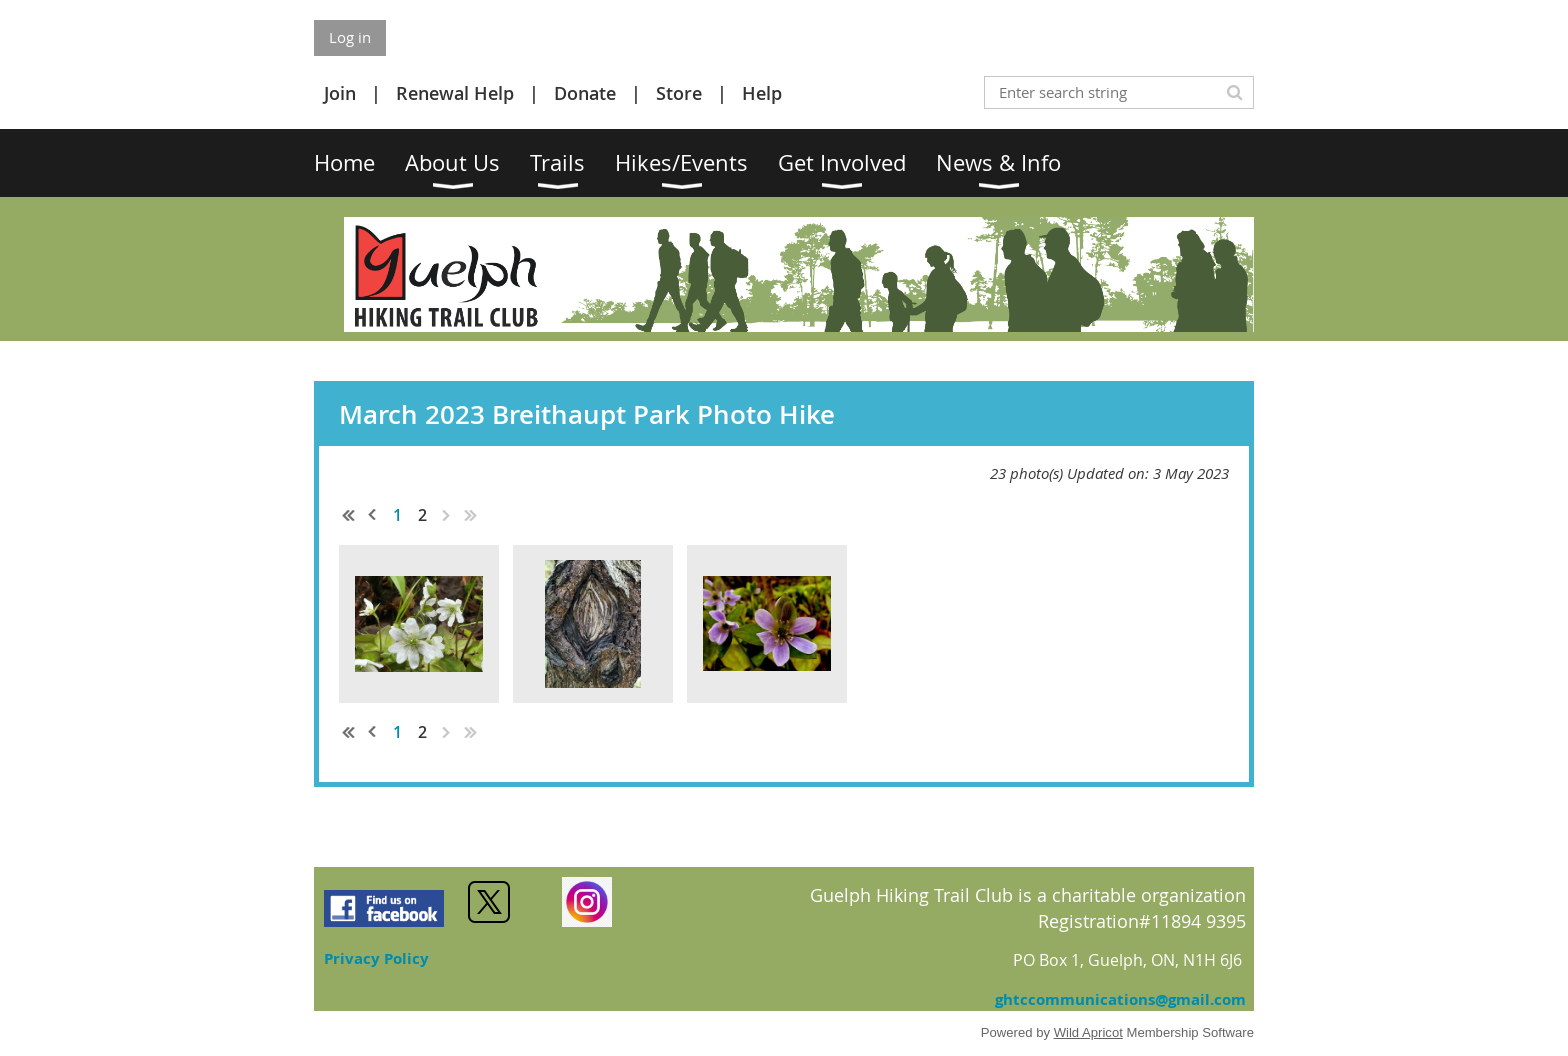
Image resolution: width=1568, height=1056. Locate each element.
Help (762, 93)
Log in (350, 37)
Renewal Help (455, 93)
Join (340, 93)
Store (679, 93)
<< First (349, 515)
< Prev (373, 515)
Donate (585, 93)
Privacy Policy (376, 958)
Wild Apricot (1088, 1032)
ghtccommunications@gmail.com (1120, 999)
